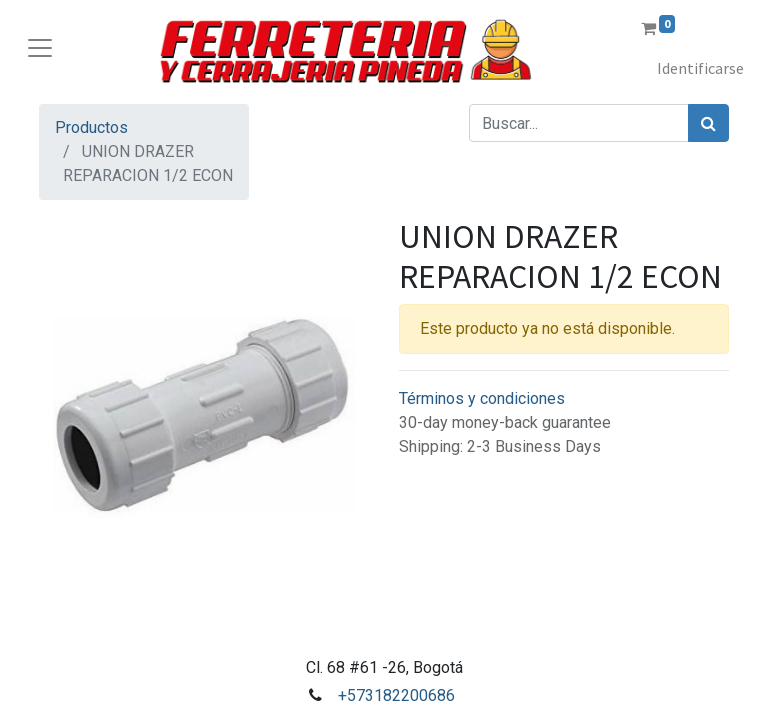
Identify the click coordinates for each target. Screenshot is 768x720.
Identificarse (700, 68)
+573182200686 (396, 695)
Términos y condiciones (482, 398)
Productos (91, 127)
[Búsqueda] (708, 123)
